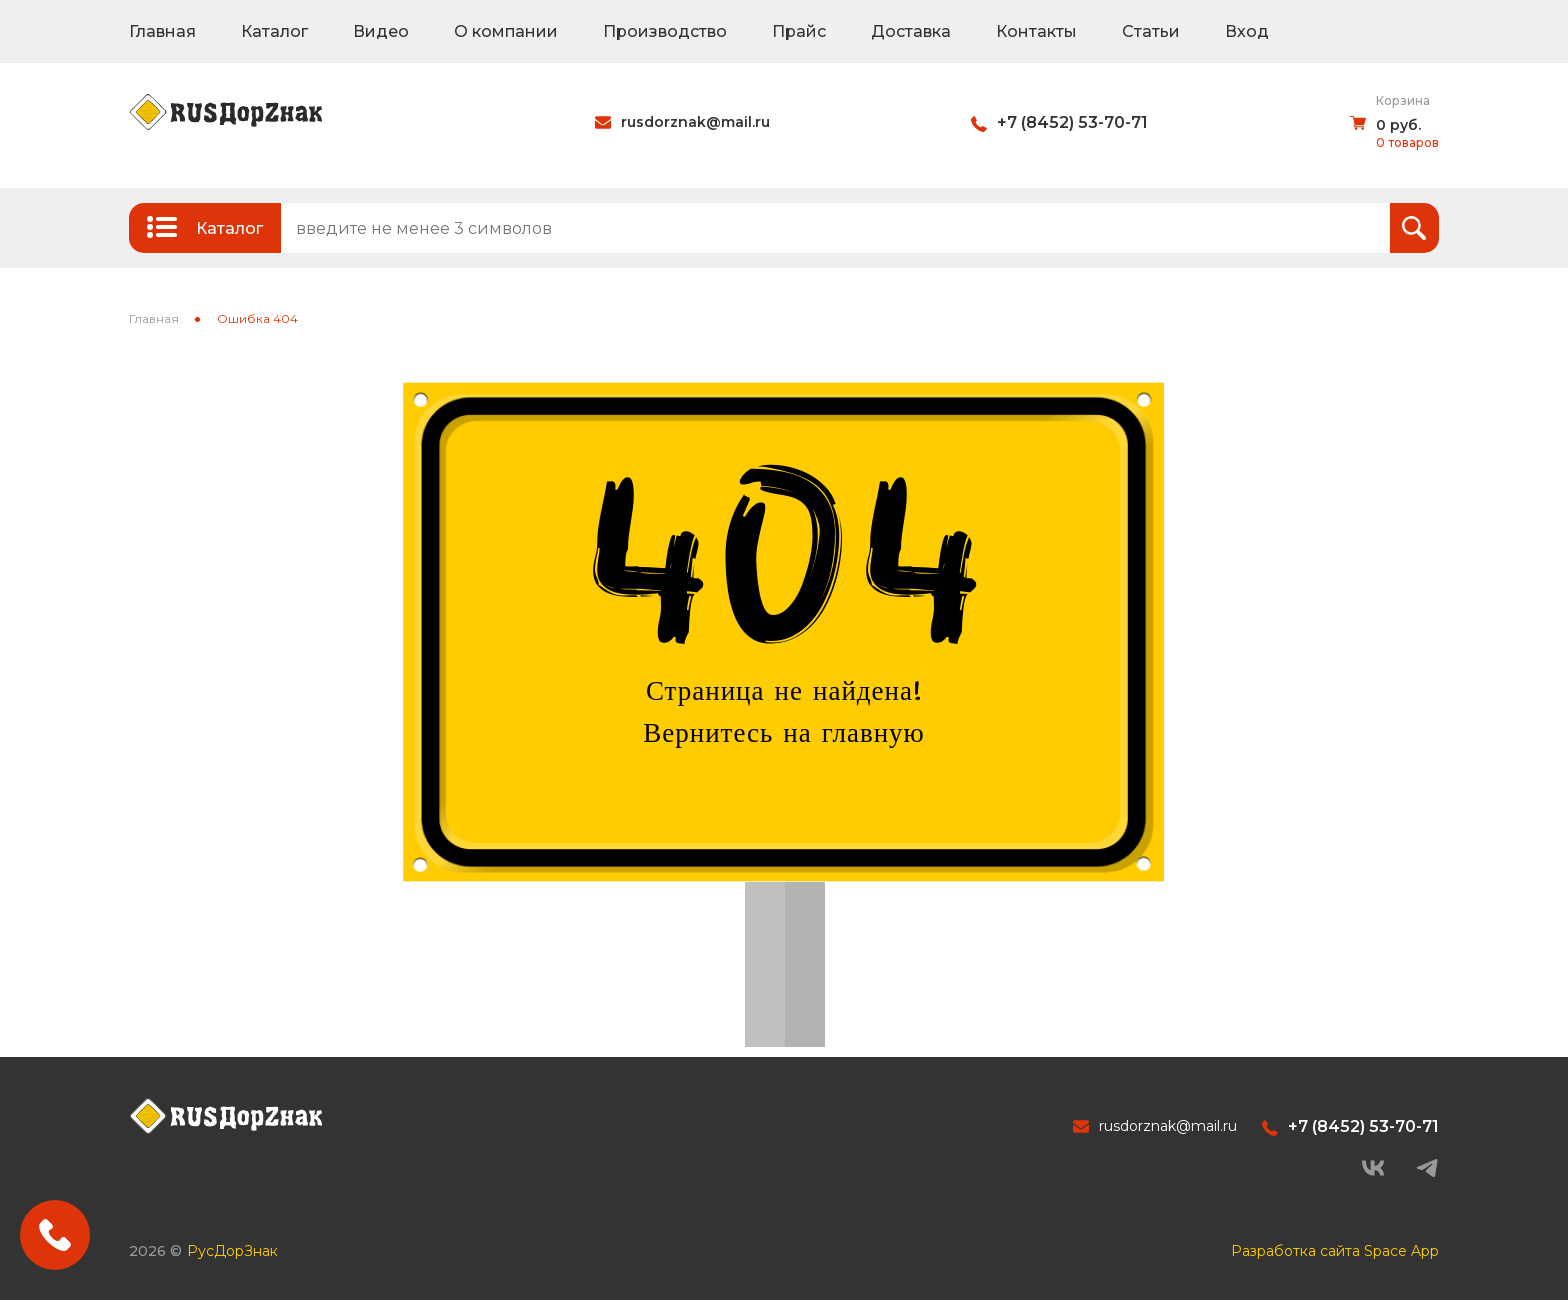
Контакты (1036, 31)
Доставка (911, 31)
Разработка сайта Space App (1335, 1251)
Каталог (274, 31)
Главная (162, 31)
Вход (1247, 31)
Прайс (799, 31)
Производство (665, 31)
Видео (381, 31)
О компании (506, 31)
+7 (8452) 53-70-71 (1072, 122)
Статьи (1151, 31)
